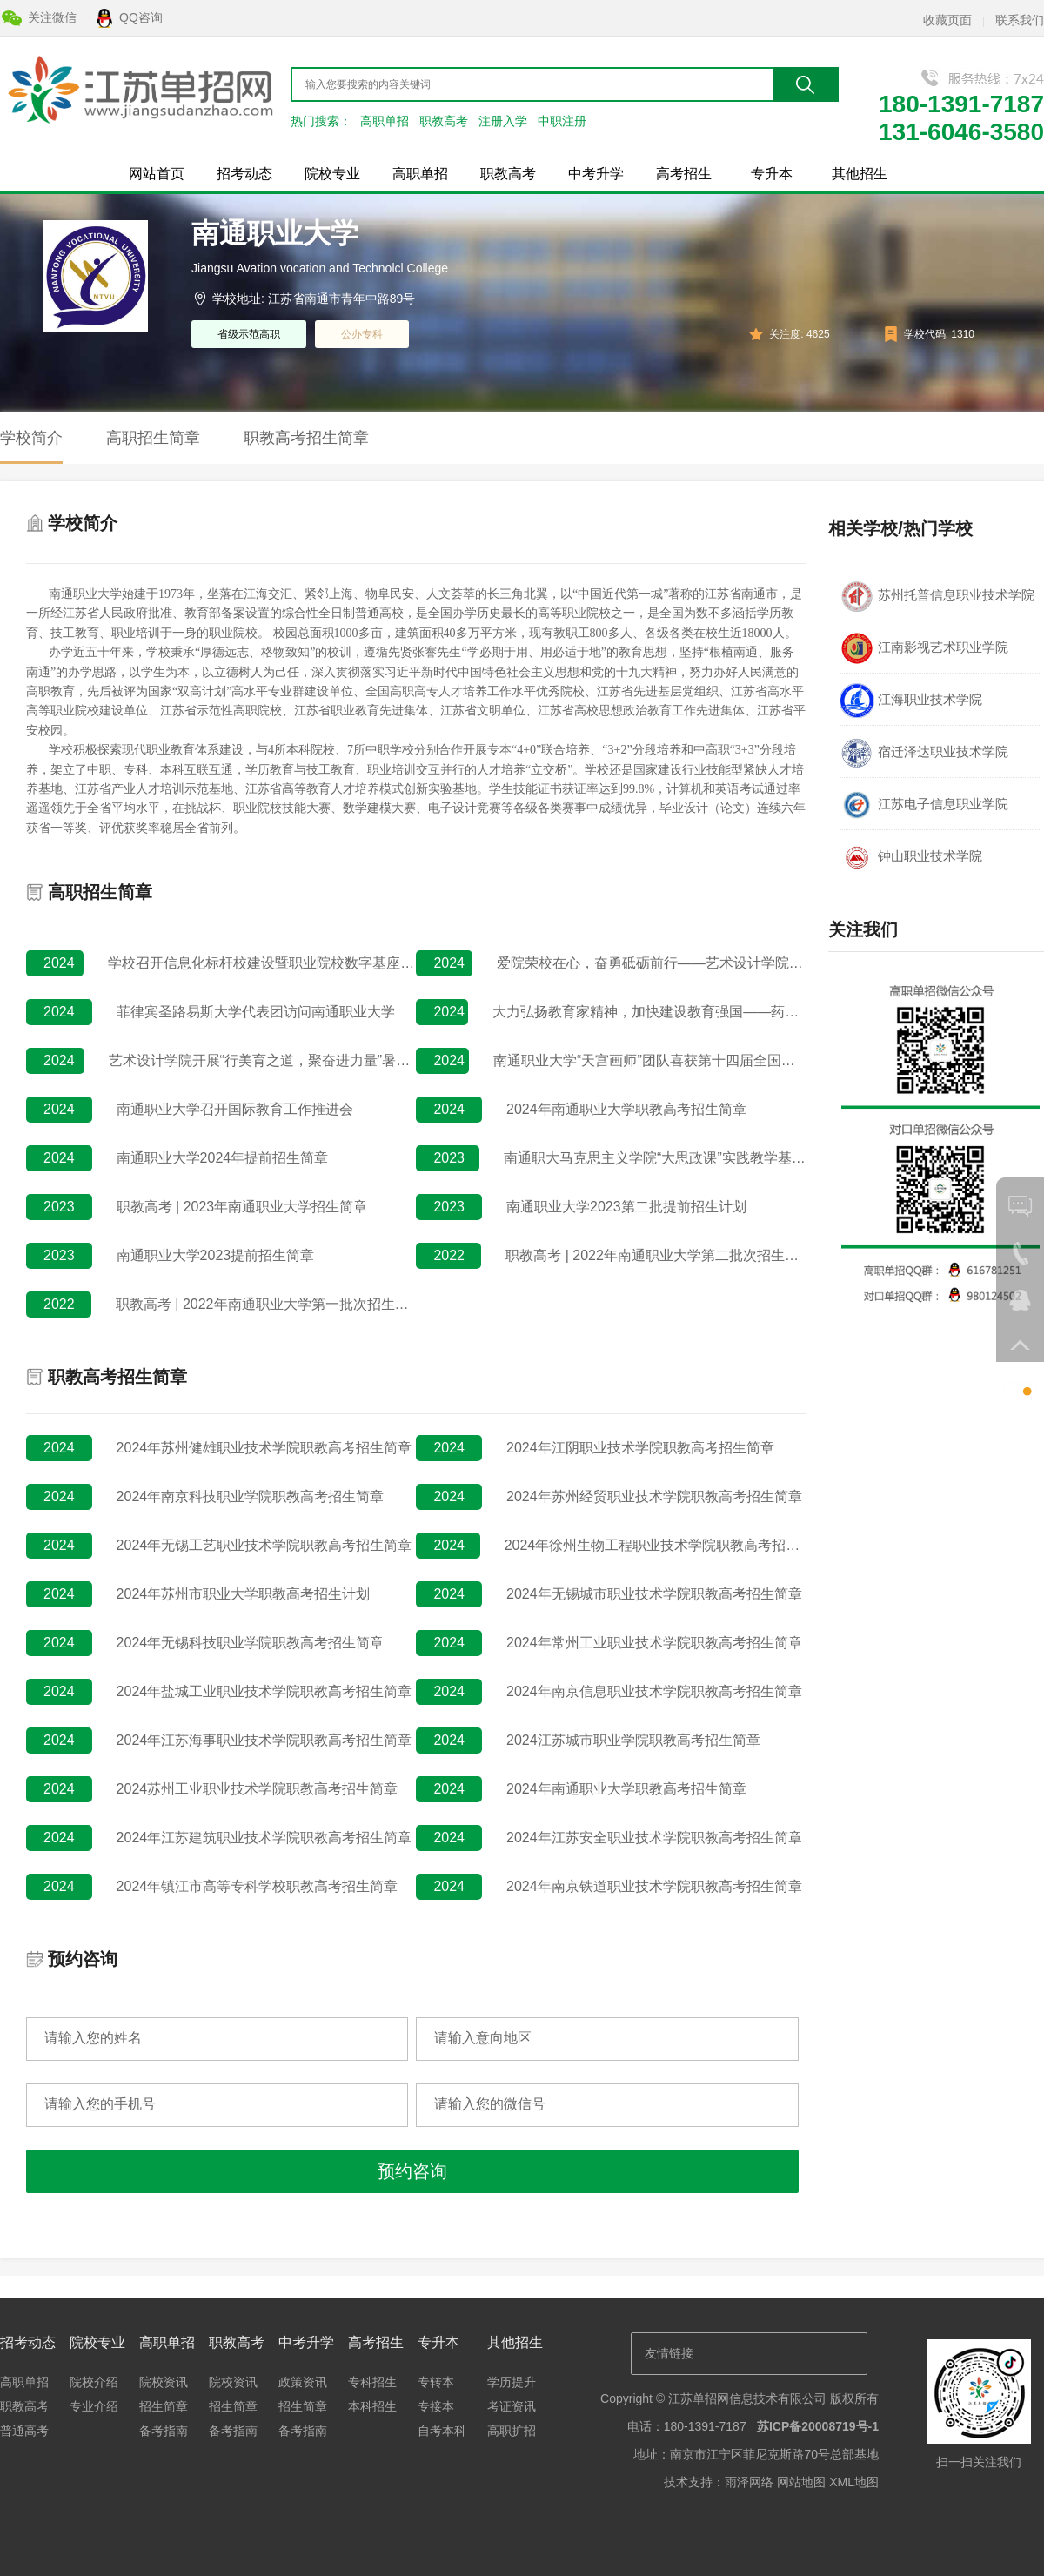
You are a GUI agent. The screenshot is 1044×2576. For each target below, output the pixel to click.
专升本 (772, 173)
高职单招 (384, 121)
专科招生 (372, 2382)
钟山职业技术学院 (911, 857)
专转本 (436, 2382)
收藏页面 (947, 20)
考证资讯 (511, 2406)
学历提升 (511, 2382)
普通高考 (24, 2431)
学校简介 (31, 437)
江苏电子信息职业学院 (924, 805)
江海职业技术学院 (911, 700)
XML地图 (854, 2482)
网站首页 (156, 173)
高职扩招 (511, 2431)
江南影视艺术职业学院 (924, 648)
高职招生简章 (153, 437)
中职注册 (562, 121)
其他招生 (859, 173)
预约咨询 (412, 2171)
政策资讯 (302, 2382)
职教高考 (443, 121)
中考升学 (596, 173)
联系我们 (1019, 20)
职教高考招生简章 (306, 437)
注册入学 (502, 121)
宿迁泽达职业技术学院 (924, 753)
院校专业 (332, 173)
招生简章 (163, 2406)
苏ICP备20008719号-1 (818, 2426)
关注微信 (52, 17)
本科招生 (372, 2406)
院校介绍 (94, 2382)
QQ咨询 (141, 17)
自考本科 (442, 2431)
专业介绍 (94, 2406)
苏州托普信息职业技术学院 (937, 596)
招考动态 (244, 173)
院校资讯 (163, 2382)
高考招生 (684, 173)
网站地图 (801, 2482)
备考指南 (163, 2431)
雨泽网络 (749, 2482)
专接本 (436, 2406)
